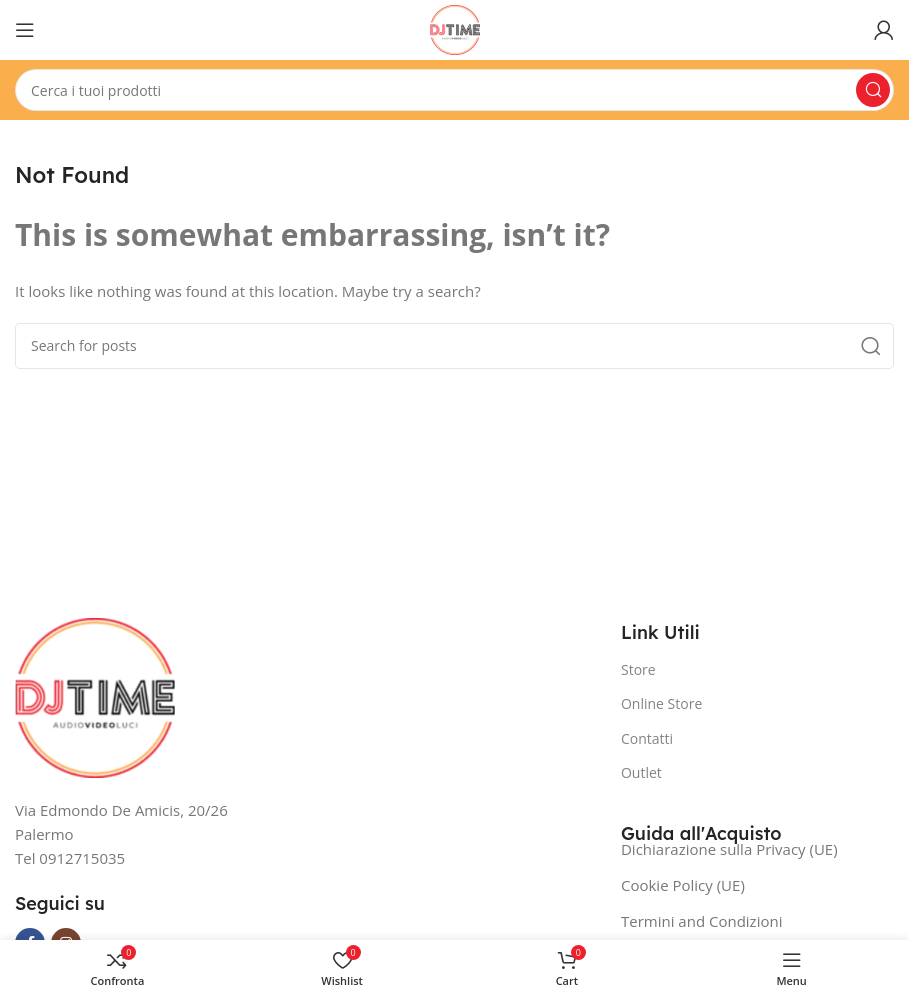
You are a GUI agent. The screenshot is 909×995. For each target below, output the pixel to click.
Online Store (661, 703)
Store (638, 669)
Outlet (641, 772)
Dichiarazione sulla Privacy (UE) (729, 849)
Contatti (647, 738)
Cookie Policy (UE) (683, 885)
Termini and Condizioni (701, 921)
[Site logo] (455, 28)
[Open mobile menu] (25, 30)
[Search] (454, 90)
